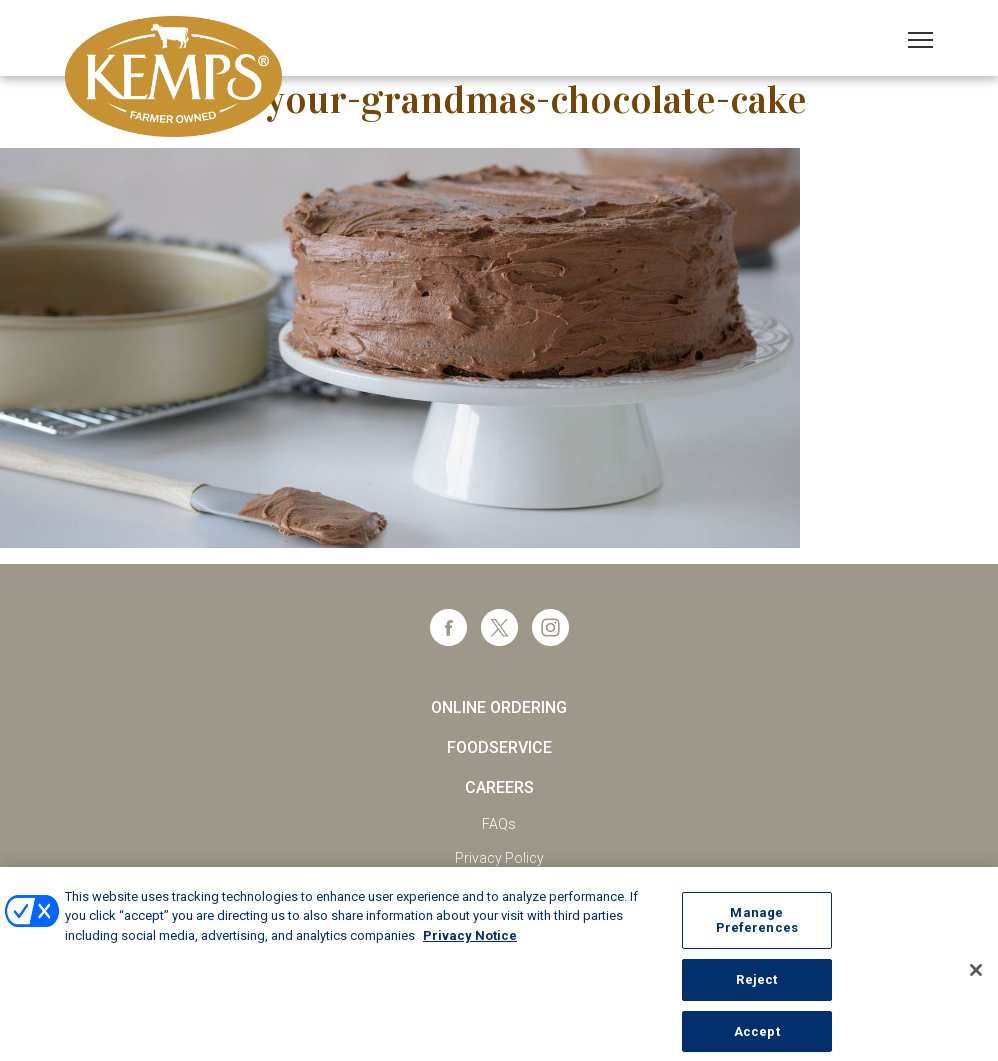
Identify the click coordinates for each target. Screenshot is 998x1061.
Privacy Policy (499, 858)
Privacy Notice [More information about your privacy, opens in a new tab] (470, 940)
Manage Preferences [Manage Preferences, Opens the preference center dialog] (757, 925)
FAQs (499, 824)
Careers (499, 787)
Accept (757, 1036)
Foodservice (499, 747)
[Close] (976, 975)
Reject (756, 985)
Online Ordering (499, 707)
